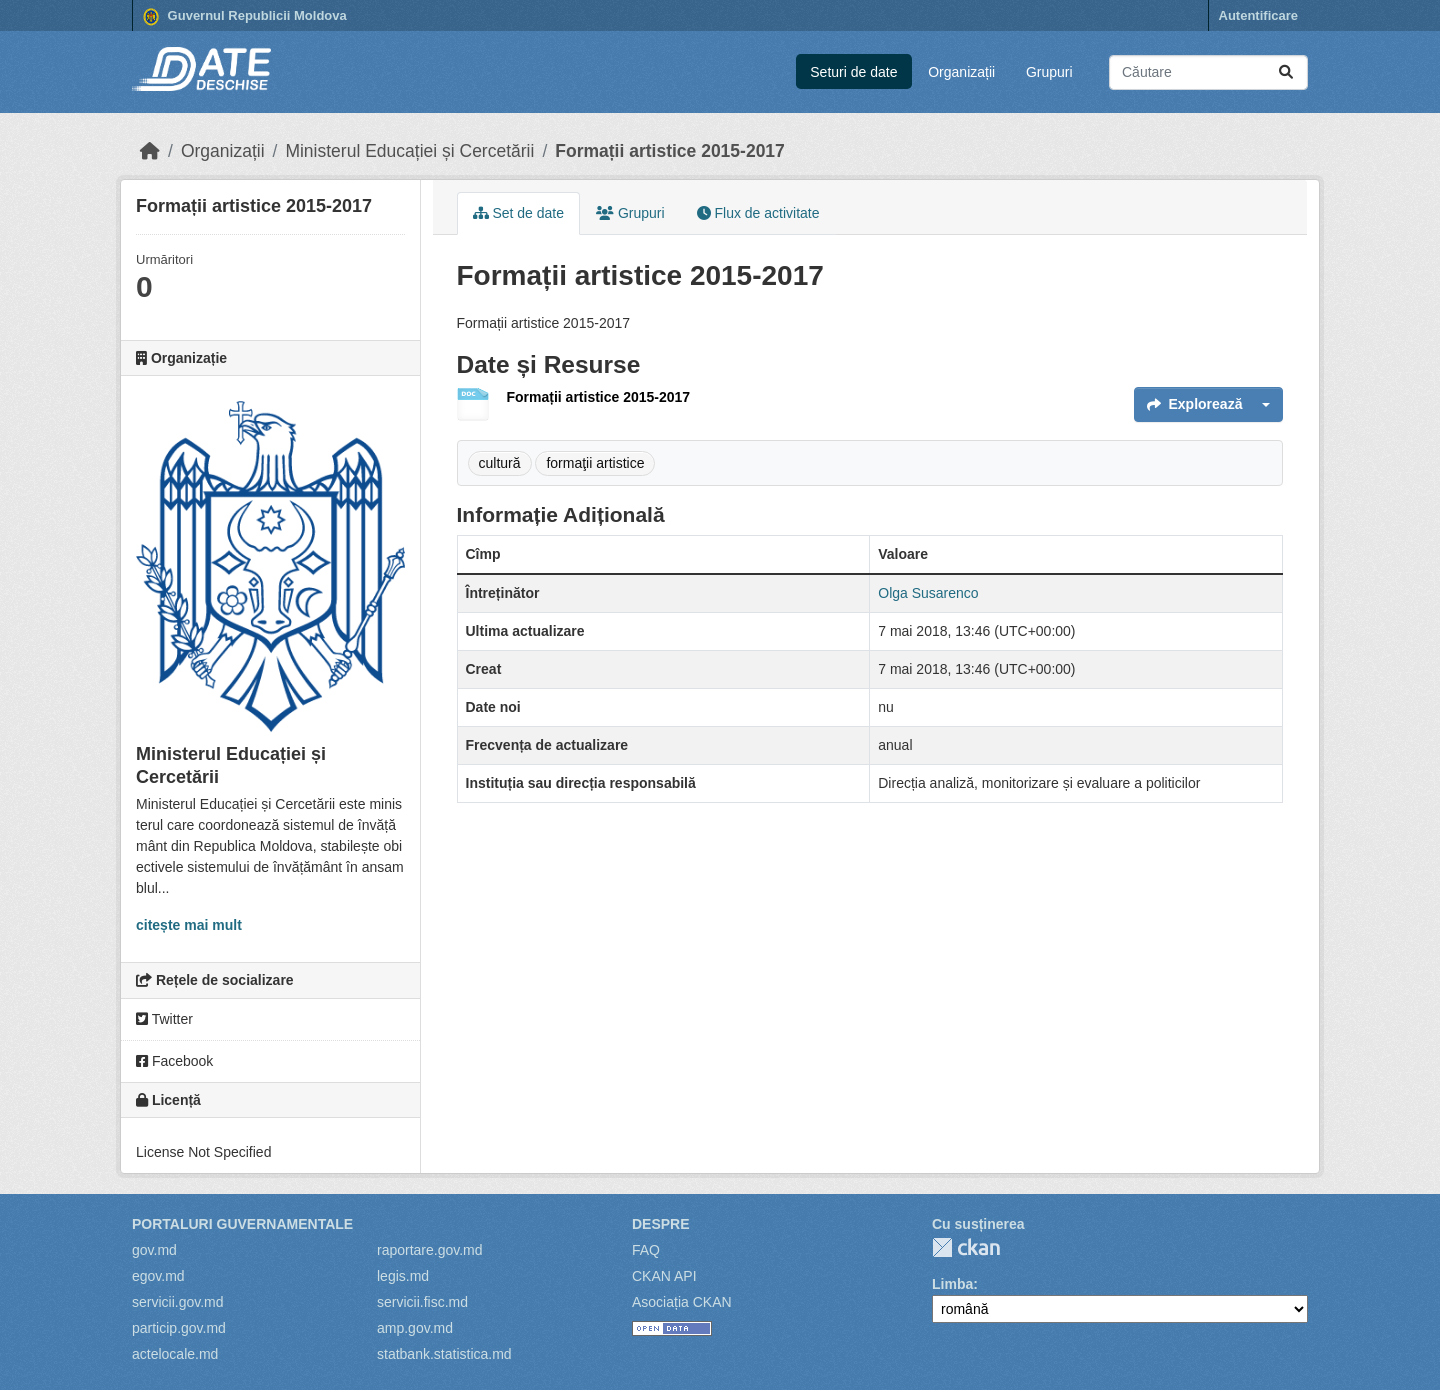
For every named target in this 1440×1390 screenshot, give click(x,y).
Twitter (164, 1019)
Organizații (961, 72)
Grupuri (1049, 72)
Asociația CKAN (682, 1302)
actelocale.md (175, 1354)
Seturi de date (853, 72)
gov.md (154, 1250)
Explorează (1195, 404)
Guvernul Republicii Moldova (245, 17)
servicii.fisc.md (422, 1302)
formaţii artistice (595, 463)
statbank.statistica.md (444, 1354)
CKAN (966, 1247)
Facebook (174, 1061)
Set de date (519, 213)
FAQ (646, 1250)
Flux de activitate (758, 213)
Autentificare (1258, 15)
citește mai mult (189, 925)
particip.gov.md (179, 1328)
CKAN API (664, 1276)
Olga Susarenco (928, 593)
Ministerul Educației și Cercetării (409, 151)
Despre (661, 1224)
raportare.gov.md (430, 1250)
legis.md (403, 1276)
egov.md (158, 1276)
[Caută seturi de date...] (1208, 72)
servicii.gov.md (178, 1302)
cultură (500, 463)
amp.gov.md (415, 1328)
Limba (952, 1284)
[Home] (150, 151)
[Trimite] (1286, 72)
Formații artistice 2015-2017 (670, 151)
